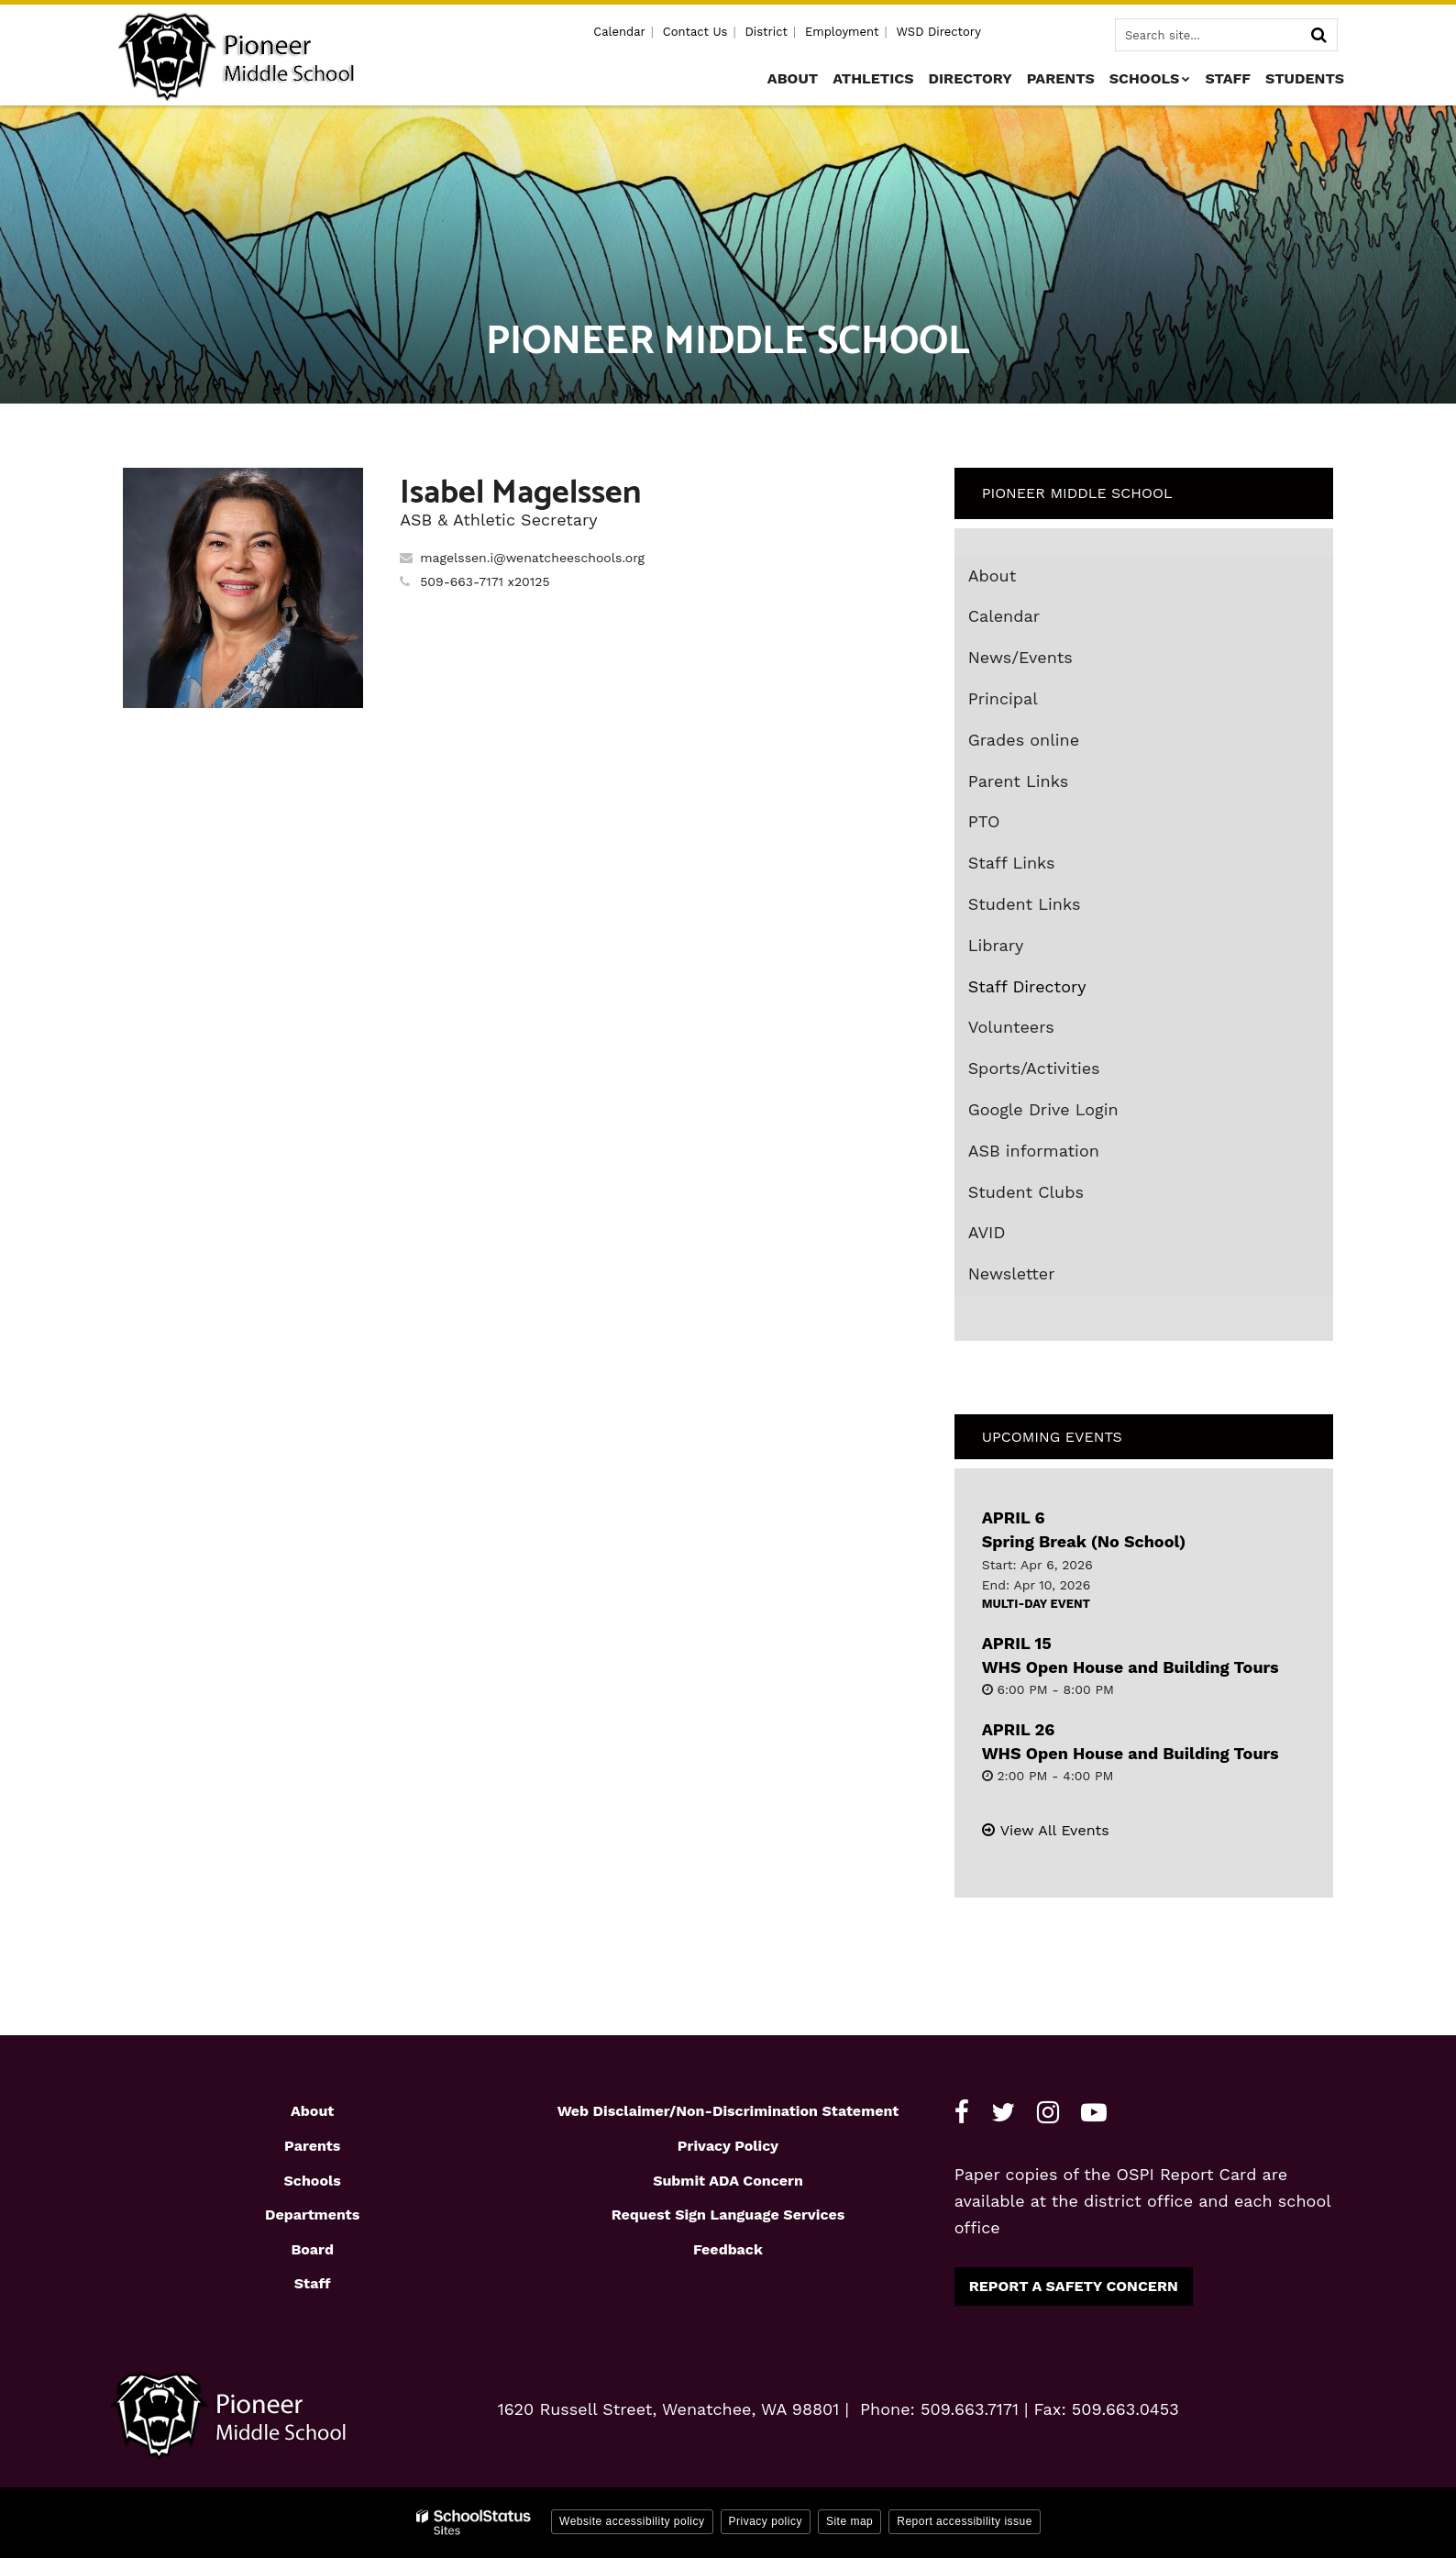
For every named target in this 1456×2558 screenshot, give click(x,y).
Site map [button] (849, 2521)
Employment (841, 32)
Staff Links (1011, 862)
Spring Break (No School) (1084, 1541)
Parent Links (1018, 781)
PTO (984, 821)
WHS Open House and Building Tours (1130, 1667)
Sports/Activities (1034, 1068)
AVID (1020, 1236)
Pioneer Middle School (1077, 493)
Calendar (1004, 616)
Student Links (1024, 904)
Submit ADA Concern (728, 2180)
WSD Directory (938, 32)
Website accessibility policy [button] (632, 2521)
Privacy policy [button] (765, 2521)
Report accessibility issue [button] (964, 2521)
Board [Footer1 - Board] (312, 2249)
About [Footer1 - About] (312, 2111)
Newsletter (1011, 1273)
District (766, 32)
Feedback (728, 2249)
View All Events (1054, 1830)
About (992, 575)
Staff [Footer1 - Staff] (312, 2283)
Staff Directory (1027, 986)
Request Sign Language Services (728, 2214)
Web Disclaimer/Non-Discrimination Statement (728, 2111)
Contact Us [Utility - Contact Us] (695, 32)
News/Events (1020, 657)
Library (1029, 949)
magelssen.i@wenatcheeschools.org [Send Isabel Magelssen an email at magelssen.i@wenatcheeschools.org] (532, 557)
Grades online (1057, 743)
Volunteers (1011, 1026)
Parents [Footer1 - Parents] (312, 2145)
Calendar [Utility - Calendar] (619, 32)
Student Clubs (1026, 1191)
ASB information (1033, 1150)
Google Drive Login (1076, 1113)
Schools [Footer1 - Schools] (312, 2180)
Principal (1003, 698)
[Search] (1318, 34)
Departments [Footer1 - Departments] (312, 2214)
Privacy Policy (728, 2145)
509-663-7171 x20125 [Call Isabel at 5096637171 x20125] (484, 581)
